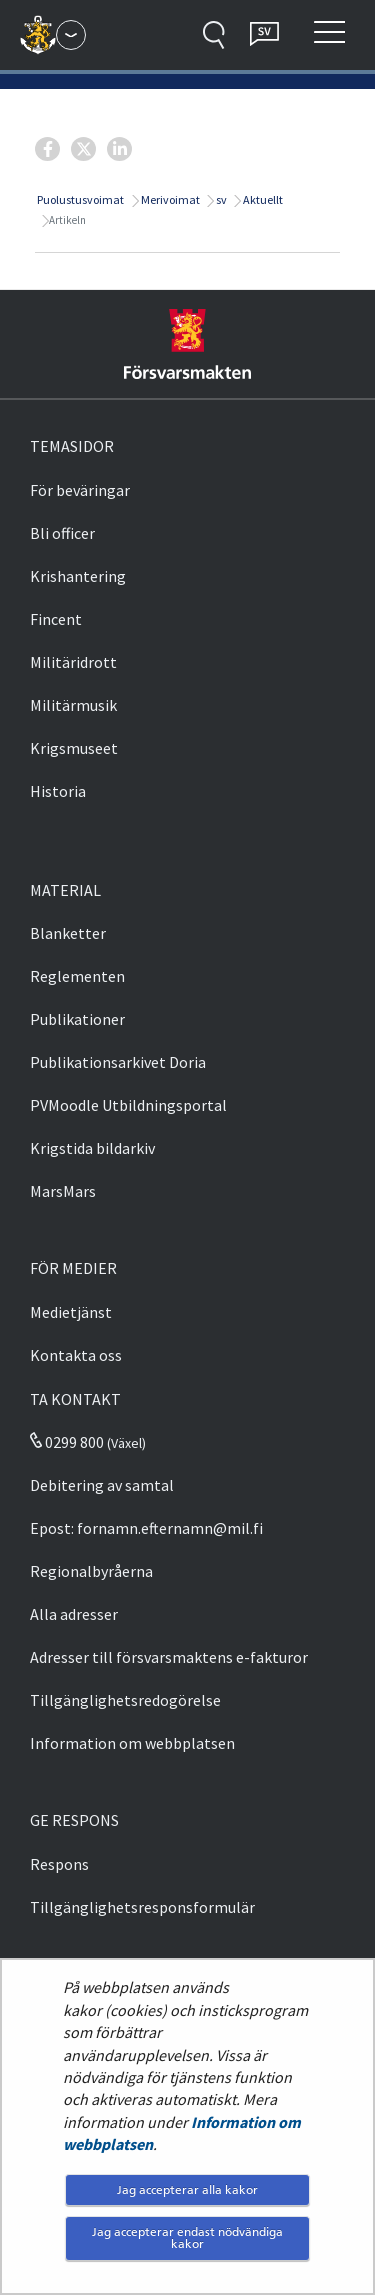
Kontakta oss (76, 1355)
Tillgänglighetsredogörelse (125, 1700)
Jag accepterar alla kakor (187, 2189)
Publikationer (77, 1019)
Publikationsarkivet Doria (118, 1062)
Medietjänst (71, 1312)
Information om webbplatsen (132, 1743)
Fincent (56, 619)
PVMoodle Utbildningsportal (128, 1105)
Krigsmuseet (74, 748)
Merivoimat (169, 199)
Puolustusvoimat (79, 199)
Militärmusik (73, 705)
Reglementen (77, 976)
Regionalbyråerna (91, 1571)
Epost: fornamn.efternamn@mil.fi (146, 1528)
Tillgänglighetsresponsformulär (142, 1907)
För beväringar (80, 490)
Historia (58, 791)
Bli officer (62, 533)
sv (220, 199)
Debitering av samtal (102, 1485)
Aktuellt (262, 199)
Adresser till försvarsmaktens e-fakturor (169, 1657)
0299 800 (67, 1442)
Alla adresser (74, 1614)
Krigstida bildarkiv (92, 1148)
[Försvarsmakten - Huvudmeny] (71, 35)
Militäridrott (73, 662)
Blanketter (68, 933)
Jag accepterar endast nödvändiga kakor (187, 2237)
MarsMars (63, 1191)
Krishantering (78, 576)
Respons (59, 1864)
